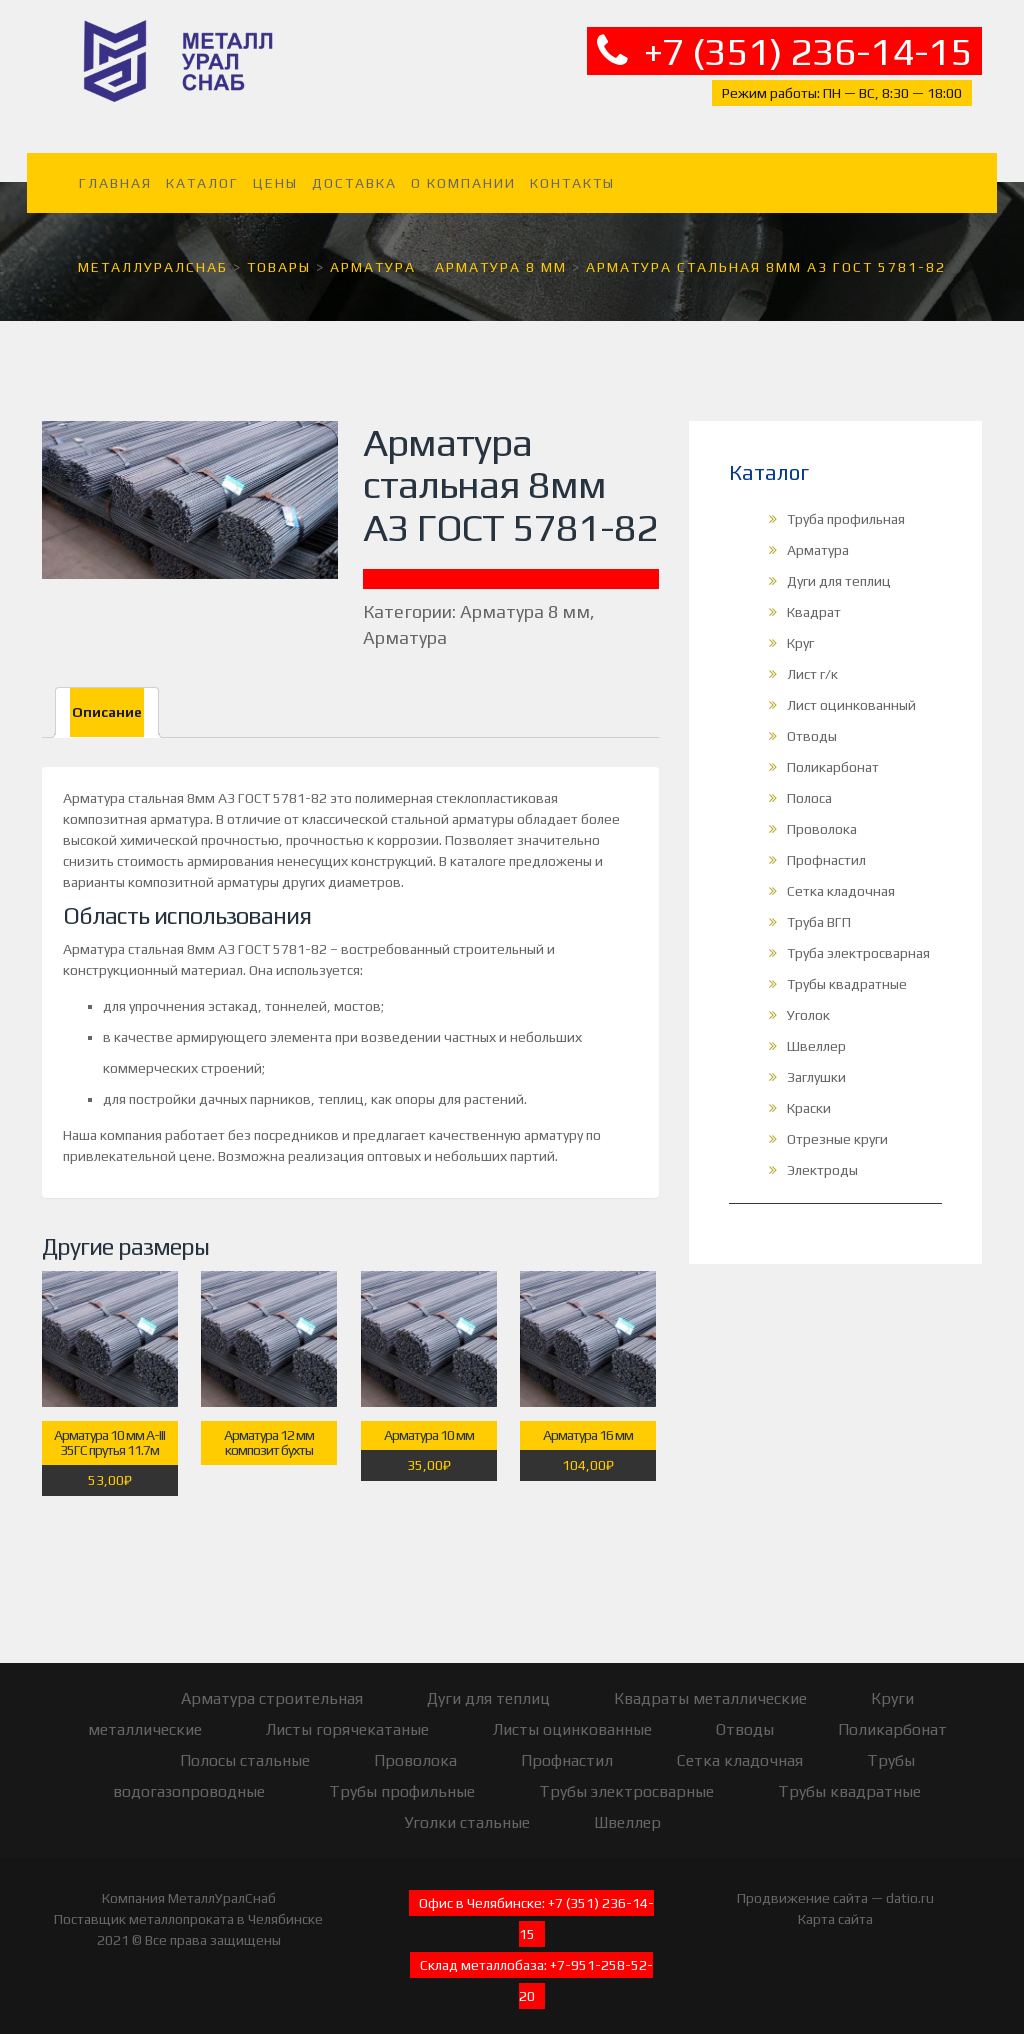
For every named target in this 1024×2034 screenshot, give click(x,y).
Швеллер (816, 1033)
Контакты (572, 170)
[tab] (107, 699)
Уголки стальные (467, 1809)
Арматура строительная (272, 1685)
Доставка (354, 170)
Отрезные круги (837, 1126)
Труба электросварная (858, 940)
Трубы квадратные (847, 971)
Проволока (822, 816)
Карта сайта (835, 1906)
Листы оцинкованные (572, 1716)
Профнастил (826, 847)
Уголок (808, 1002)
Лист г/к (812, 661)
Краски (809, 1095)
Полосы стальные (245, 1747)
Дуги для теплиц (839, 568)
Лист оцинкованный (851, 692)
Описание (107, 699)
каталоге (478, 848)
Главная (115, 170)
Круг (800, 630)
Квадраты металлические (710, 1685)
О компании (463, 170)
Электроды (822, 1157)
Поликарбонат (833, 754)
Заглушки (816, 1064)
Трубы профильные (402, 1778)
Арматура (405, 624)
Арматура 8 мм (525, 598)
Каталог (202, 170)
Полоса (809, 785)
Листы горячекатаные (347, 1716)
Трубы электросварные (626, 1778)
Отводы (812, 723)
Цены (275, 170)
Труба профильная (846, 506)
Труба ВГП (819, 909)
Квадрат (814, 599)
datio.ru (910, 1885)
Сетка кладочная (841, 878)
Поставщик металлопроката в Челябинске (188, 1906)
